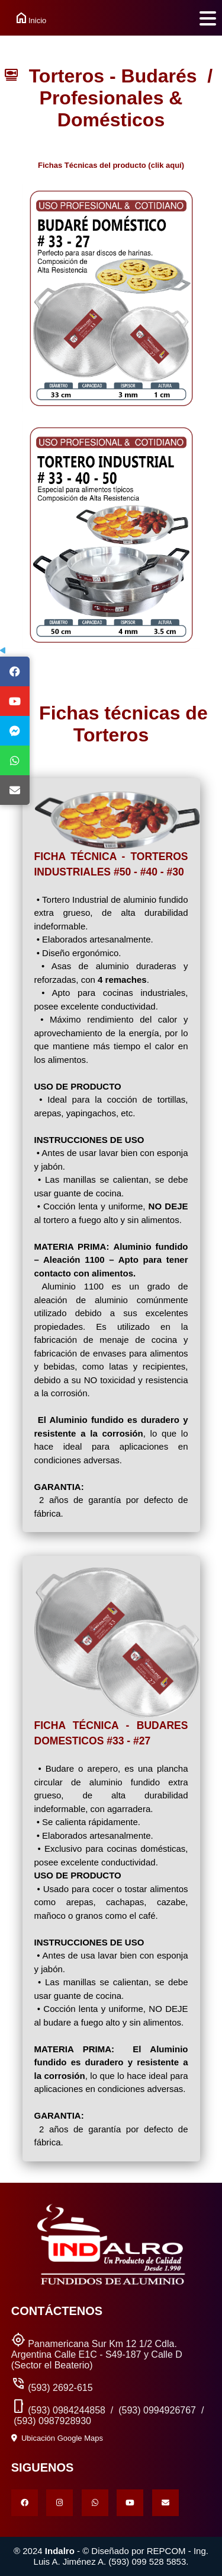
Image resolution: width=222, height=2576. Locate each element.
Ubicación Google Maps (57, 2438)
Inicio (23, 18)
